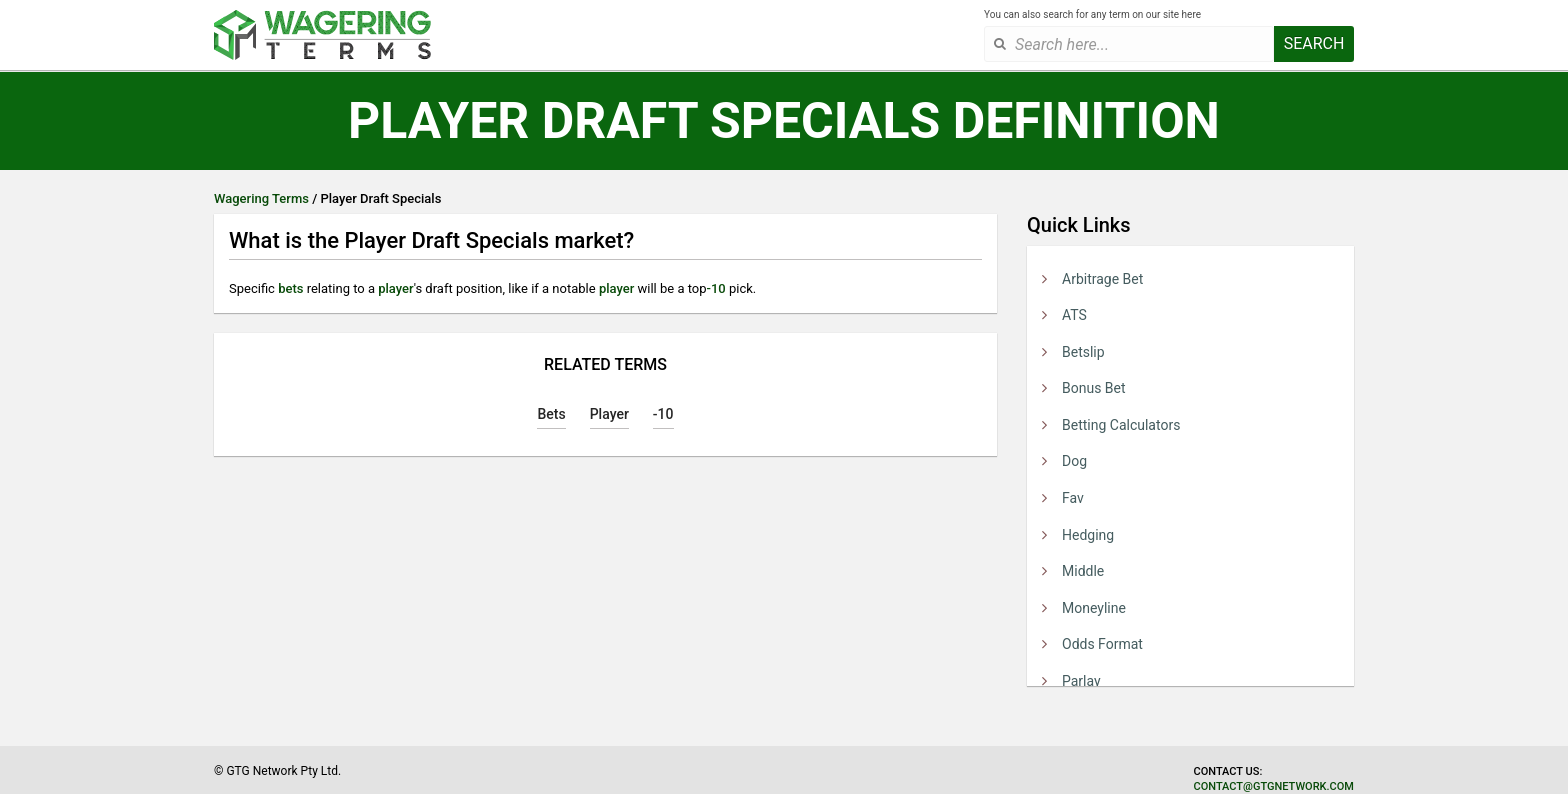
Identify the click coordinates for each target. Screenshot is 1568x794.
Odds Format (1102, 644)
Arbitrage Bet (1102, 279)
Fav (1073, 498)
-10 (716, 288)
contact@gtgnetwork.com (1274, 786)
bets (290, 288)
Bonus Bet (1094, 388)
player (395, 288)
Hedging (1088, 535)
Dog (1074, 461)
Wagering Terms (261, 198)
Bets (551, 414)
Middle (1083, 571)
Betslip (1083, 352)
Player (609, 414)
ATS (1074, 315)
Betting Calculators (1121, 425)
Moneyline (1094, 608)
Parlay (1081, 681)
